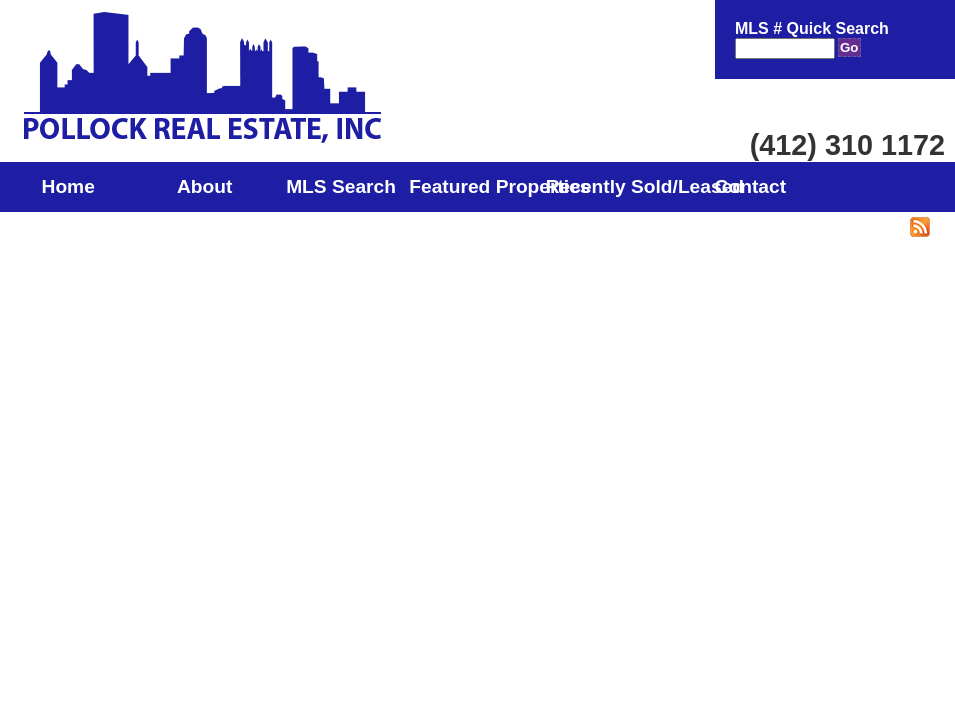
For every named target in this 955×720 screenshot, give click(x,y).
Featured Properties (477, 186)
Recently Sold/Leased (614, 186)
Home (68, 186)
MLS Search (341, 186)
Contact (750, 186)
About (204, 186)
